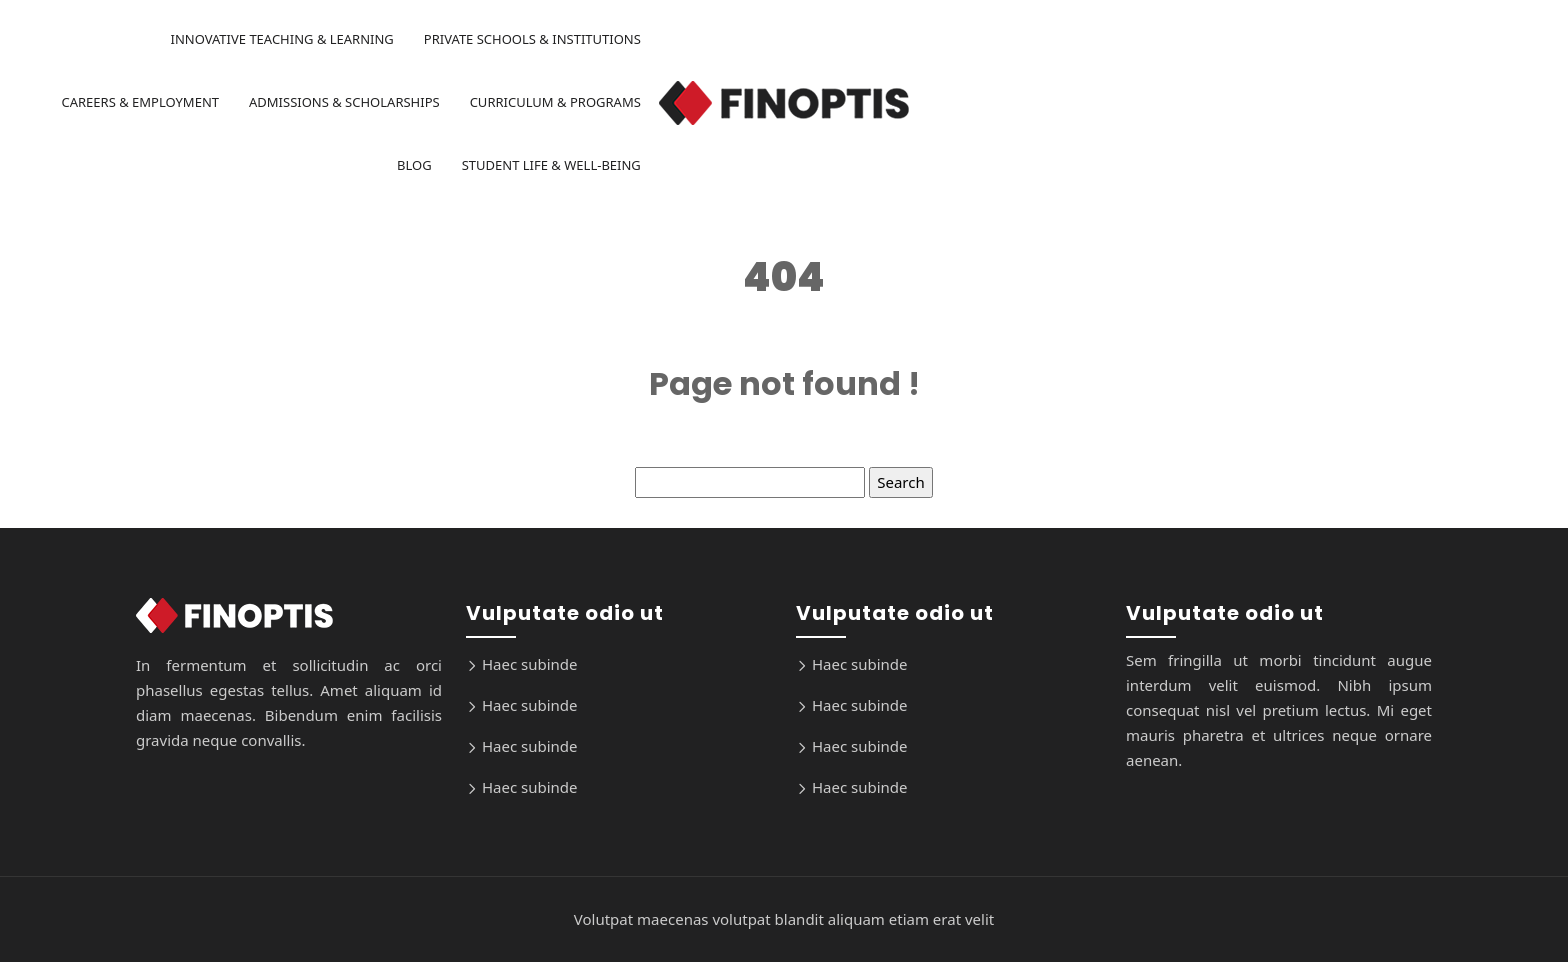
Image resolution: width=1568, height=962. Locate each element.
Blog (414, 165)
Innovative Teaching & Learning (281, 39)
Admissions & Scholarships (344, 102)
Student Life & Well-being (551, 165)
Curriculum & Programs (555, 102)
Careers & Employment (140, 102)
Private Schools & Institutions (532, 39)
